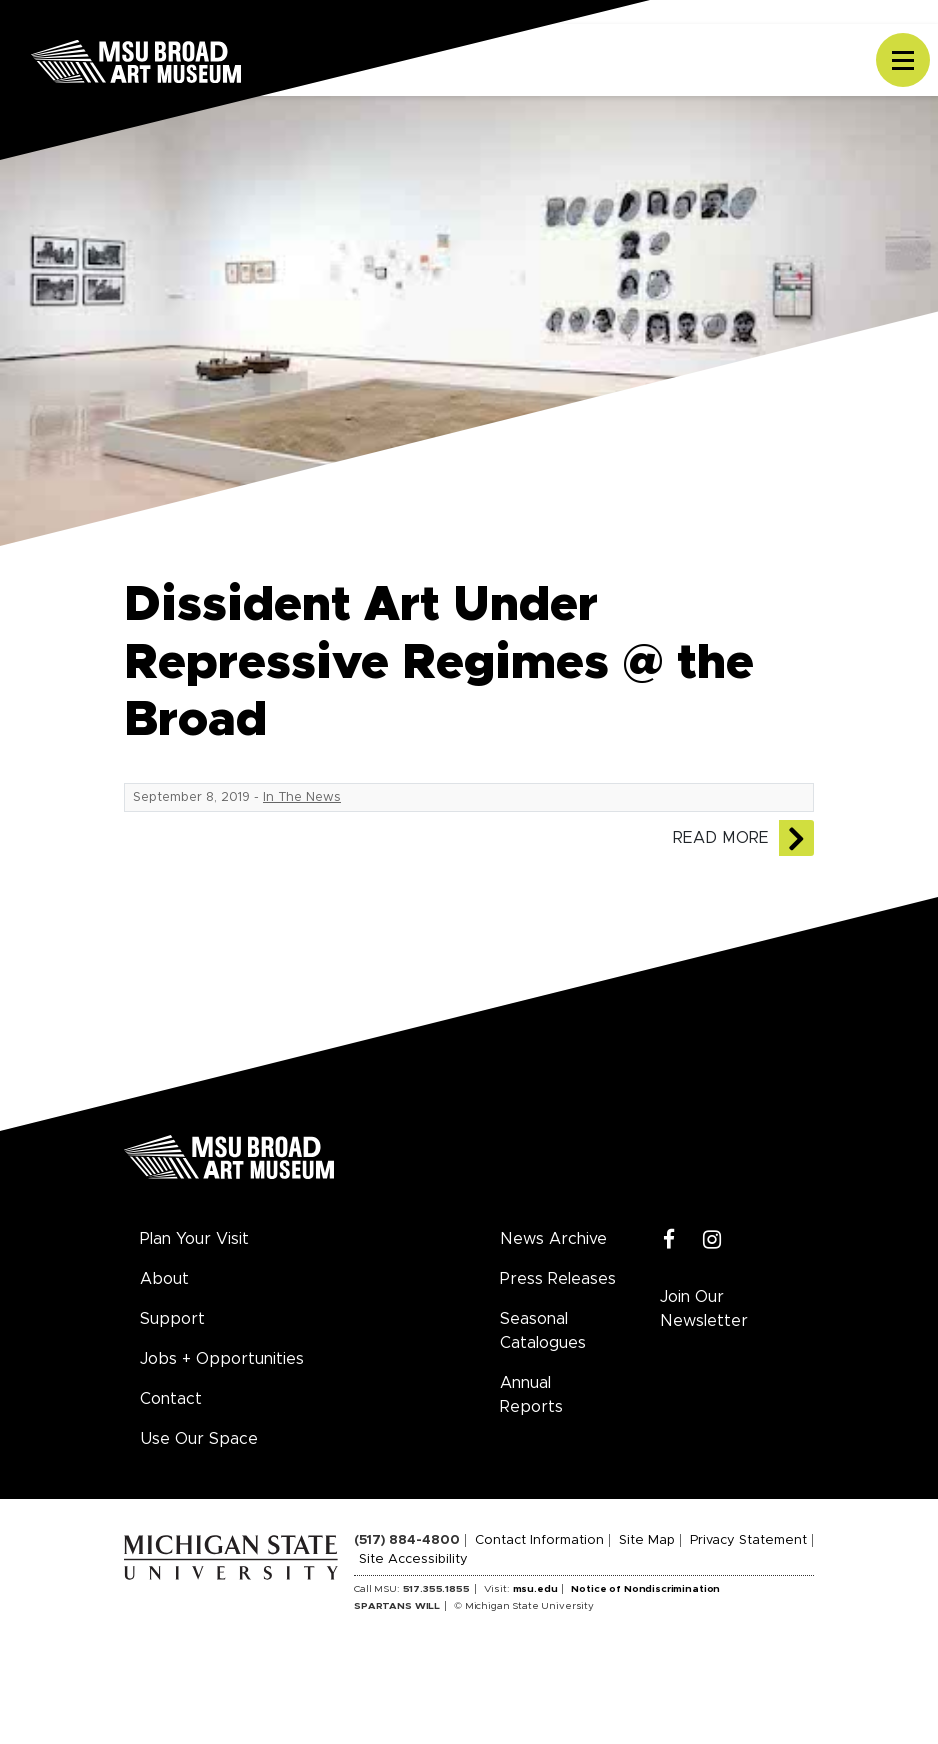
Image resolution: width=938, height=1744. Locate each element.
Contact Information (539, 1540)
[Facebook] (669, 1240)
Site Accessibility (413, 1559)
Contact (171, 1399)
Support (172, 1319)
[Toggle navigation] (903, 60)
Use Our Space (199, 1439)
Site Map (647, 1540)
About (164, 1279)
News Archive (553, 1239)
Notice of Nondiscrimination (645, 1589)
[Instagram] (712, 1240)
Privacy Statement (748, 1540)
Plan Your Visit (194, 1239)
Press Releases (558, 1279)
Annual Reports (531, 1395)
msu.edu (535, 1589)
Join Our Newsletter (704, 1309)
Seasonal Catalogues (543, 1331)
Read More (721, 838)
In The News (302, 797)
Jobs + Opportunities (222, 1359)
